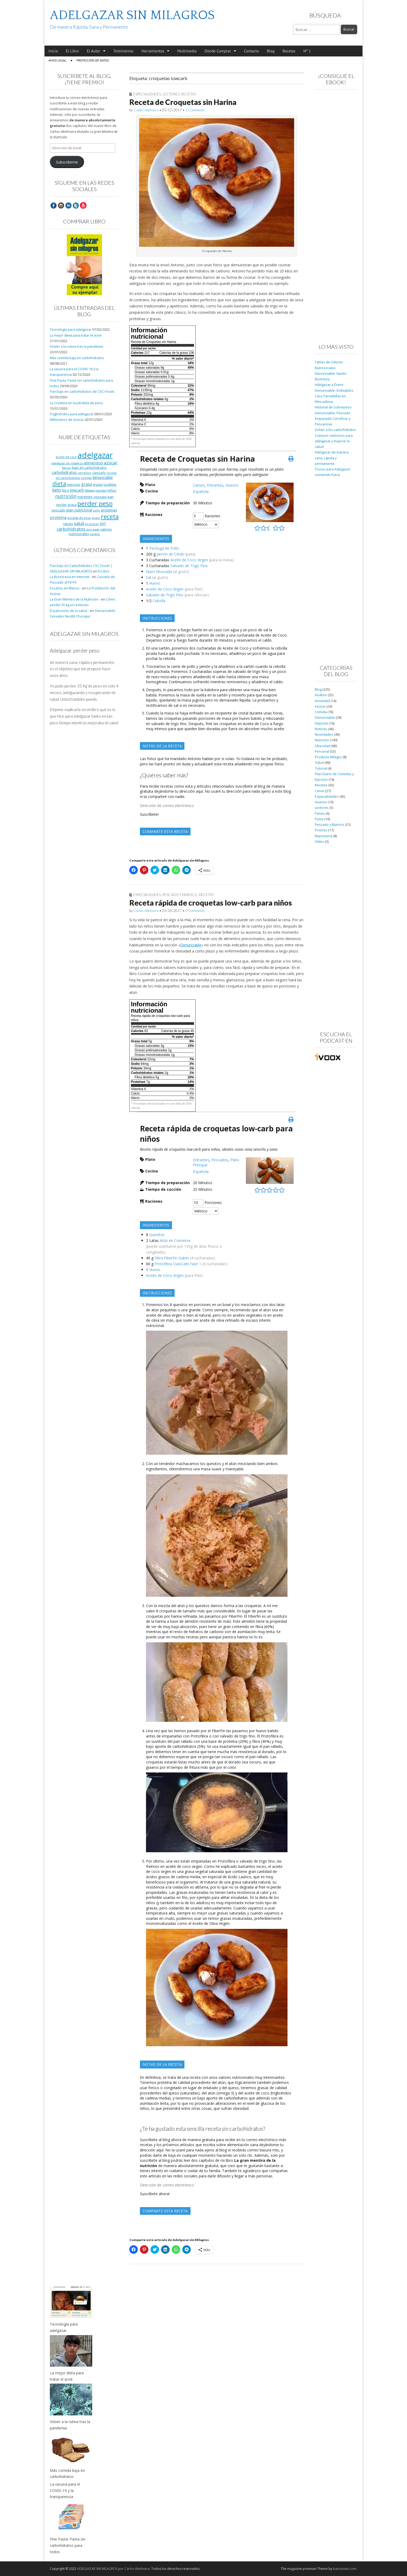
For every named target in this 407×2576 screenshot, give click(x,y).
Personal (322, 751)
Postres (321, 830)
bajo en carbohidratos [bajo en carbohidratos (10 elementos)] (89, 467)
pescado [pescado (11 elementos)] (58, 510)
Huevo (154, 583)
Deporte (321, 723)
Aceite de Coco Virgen (189, 559)
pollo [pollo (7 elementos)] (96, 510)
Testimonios (123, 51)
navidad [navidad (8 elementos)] (101, 490)
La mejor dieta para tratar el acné (75, 335)
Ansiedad (322, 701)
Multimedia (187, 51)
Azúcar (320, 706)
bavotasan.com (344, 2568)
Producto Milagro (328, 757)
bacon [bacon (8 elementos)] (66, 468)
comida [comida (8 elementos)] (86, 478)
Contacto (251, 51)
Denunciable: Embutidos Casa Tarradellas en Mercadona (334, 396)
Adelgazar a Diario (329, 384)
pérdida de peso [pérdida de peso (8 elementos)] (79, 518)
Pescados (219, 1159)
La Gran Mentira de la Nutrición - (75, 599)
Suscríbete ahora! (155, 2193)
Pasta (319, 819)
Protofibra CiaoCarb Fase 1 (177, 1263)
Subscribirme (67, 162)
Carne (319, 791)
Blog (271, 51)
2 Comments (195, 110)
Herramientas (152, 51)
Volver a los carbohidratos (335, 429)
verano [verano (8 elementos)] (95, 534)
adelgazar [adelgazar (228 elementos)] (95, 455)
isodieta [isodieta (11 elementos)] (110, 484)
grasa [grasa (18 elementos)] (86, 484)
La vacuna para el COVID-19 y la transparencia (65, 2490)
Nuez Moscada (159, 571)
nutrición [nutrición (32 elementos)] (66, 496)
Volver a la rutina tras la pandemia (76, 346)
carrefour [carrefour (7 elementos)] (84, 473)
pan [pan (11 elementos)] (111, 496)
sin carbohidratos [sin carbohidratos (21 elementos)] (81, 526)
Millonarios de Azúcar (67, 419)
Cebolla (159, 600)
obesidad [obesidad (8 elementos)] (100, 497)
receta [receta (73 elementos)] (110, 516)
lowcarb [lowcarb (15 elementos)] (77, 490)
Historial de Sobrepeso (333, 407)
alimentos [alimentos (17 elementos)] (93, 462)
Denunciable (190, 944)
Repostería (323, 836)
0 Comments (195, 910)
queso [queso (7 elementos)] (96, 518)
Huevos (231, 485)
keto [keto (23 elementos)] (56, 490)
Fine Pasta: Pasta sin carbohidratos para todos (67, 2545)
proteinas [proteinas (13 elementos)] (109, 510)
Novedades (324, 734)
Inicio (53, 51)
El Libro (72, 51)
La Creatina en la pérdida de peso (76, 403)
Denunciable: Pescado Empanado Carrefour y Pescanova (332, 419)
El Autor (93, 51)
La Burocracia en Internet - (70, 577)
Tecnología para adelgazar (70, 329)
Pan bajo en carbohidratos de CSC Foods (82, 391)
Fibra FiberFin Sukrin (171, 1257)
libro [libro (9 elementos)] (65, 490)
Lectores (171, 94)
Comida (321, 712)
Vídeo (319, 841)
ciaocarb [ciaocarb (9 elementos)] (98, 472)
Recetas (289, 51)
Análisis (321, 695)
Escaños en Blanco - (65, 588)
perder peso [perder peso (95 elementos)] (95, 503)
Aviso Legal (57, 60)
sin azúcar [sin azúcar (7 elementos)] (92, 524)
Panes (320, 813)
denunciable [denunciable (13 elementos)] (102, 477)
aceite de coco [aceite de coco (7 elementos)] (66, 457)
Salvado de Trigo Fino (189, 565)
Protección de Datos (93, 60)
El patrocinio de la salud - (69, 610)
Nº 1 (307, 51)
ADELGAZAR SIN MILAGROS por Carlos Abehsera (113, 2568)
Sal (148, 577)
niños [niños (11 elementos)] (111, 490)
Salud (319, 762)
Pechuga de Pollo (164, 548)
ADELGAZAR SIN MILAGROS (132, 15)
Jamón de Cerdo (170, 554)
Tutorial (321, 768)
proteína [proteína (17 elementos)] (58, 517)
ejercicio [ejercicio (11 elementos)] (73, 484)
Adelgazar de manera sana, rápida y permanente (332, 458)
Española (201, 491)
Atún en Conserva (175, 1240)
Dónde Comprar (218, 51)
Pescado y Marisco (179, 895)
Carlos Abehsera (146, 110)
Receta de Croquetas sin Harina (182, 102)
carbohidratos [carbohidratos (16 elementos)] (64, 472)
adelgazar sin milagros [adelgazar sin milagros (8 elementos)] (67, 463)
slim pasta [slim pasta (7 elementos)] (93, 529)
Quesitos (157, 1234)
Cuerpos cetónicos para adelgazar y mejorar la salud (334, 441)
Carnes (199, 485)
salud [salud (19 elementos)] (79, 523)
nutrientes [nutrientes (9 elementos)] (85, 497)
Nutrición (322, 740)
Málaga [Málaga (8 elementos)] (90, 490)
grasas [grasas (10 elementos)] (98, 484)
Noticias (321, 729)
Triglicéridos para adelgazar (72, 414)
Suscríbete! (149, 814)
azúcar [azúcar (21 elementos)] (110, 463)
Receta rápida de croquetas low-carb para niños (210, 902)
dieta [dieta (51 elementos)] (59, 483)
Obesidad (322, 746)
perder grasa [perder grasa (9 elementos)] (66, 504)
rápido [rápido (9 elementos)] (68, 524)
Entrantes (215, 485)
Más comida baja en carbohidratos (77, 358)
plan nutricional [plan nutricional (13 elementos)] (79, 510)
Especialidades (147, 94)
